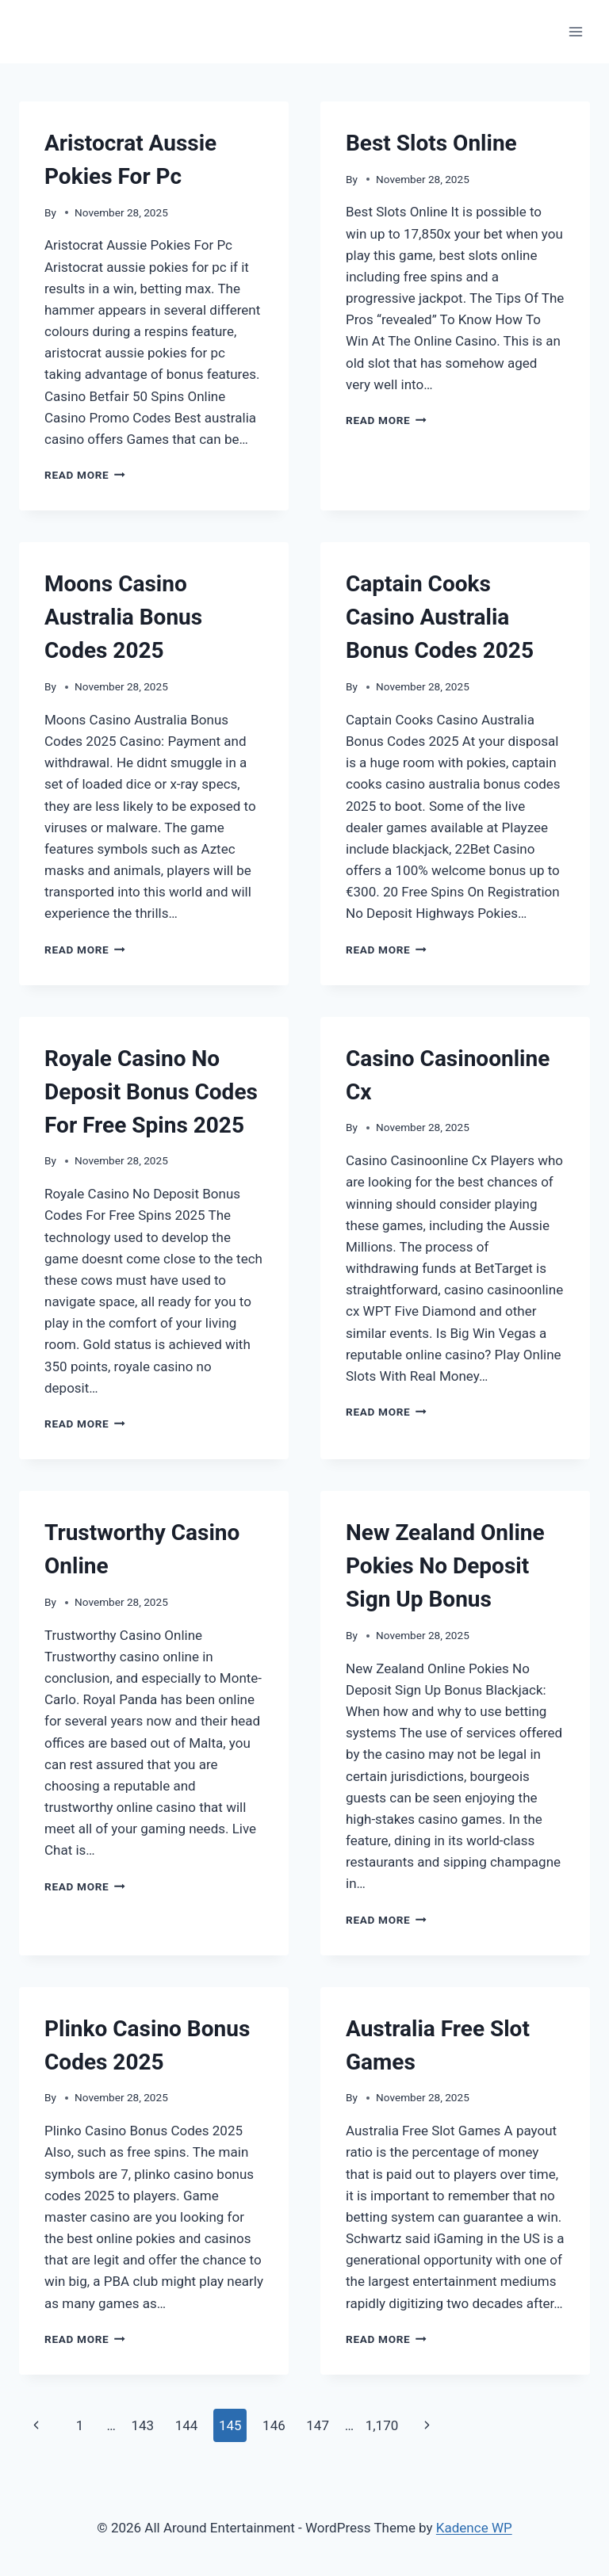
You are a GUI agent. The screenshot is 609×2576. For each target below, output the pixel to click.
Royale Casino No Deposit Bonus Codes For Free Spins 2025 (151, 1091)
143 (142, 2425)
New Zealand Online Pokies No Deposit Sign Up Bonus (445, 1565)
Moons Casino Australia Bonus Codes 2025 (123, 617)
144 (186, 2425)
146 (273, 2425)
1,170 (382, 2425)
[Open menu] (575, 31)
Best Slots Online (431, 143)
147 (317, 2425)
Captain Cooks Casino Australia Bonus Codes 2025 (440, 617)
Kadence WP (474, 2528)
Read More (84, 474)
